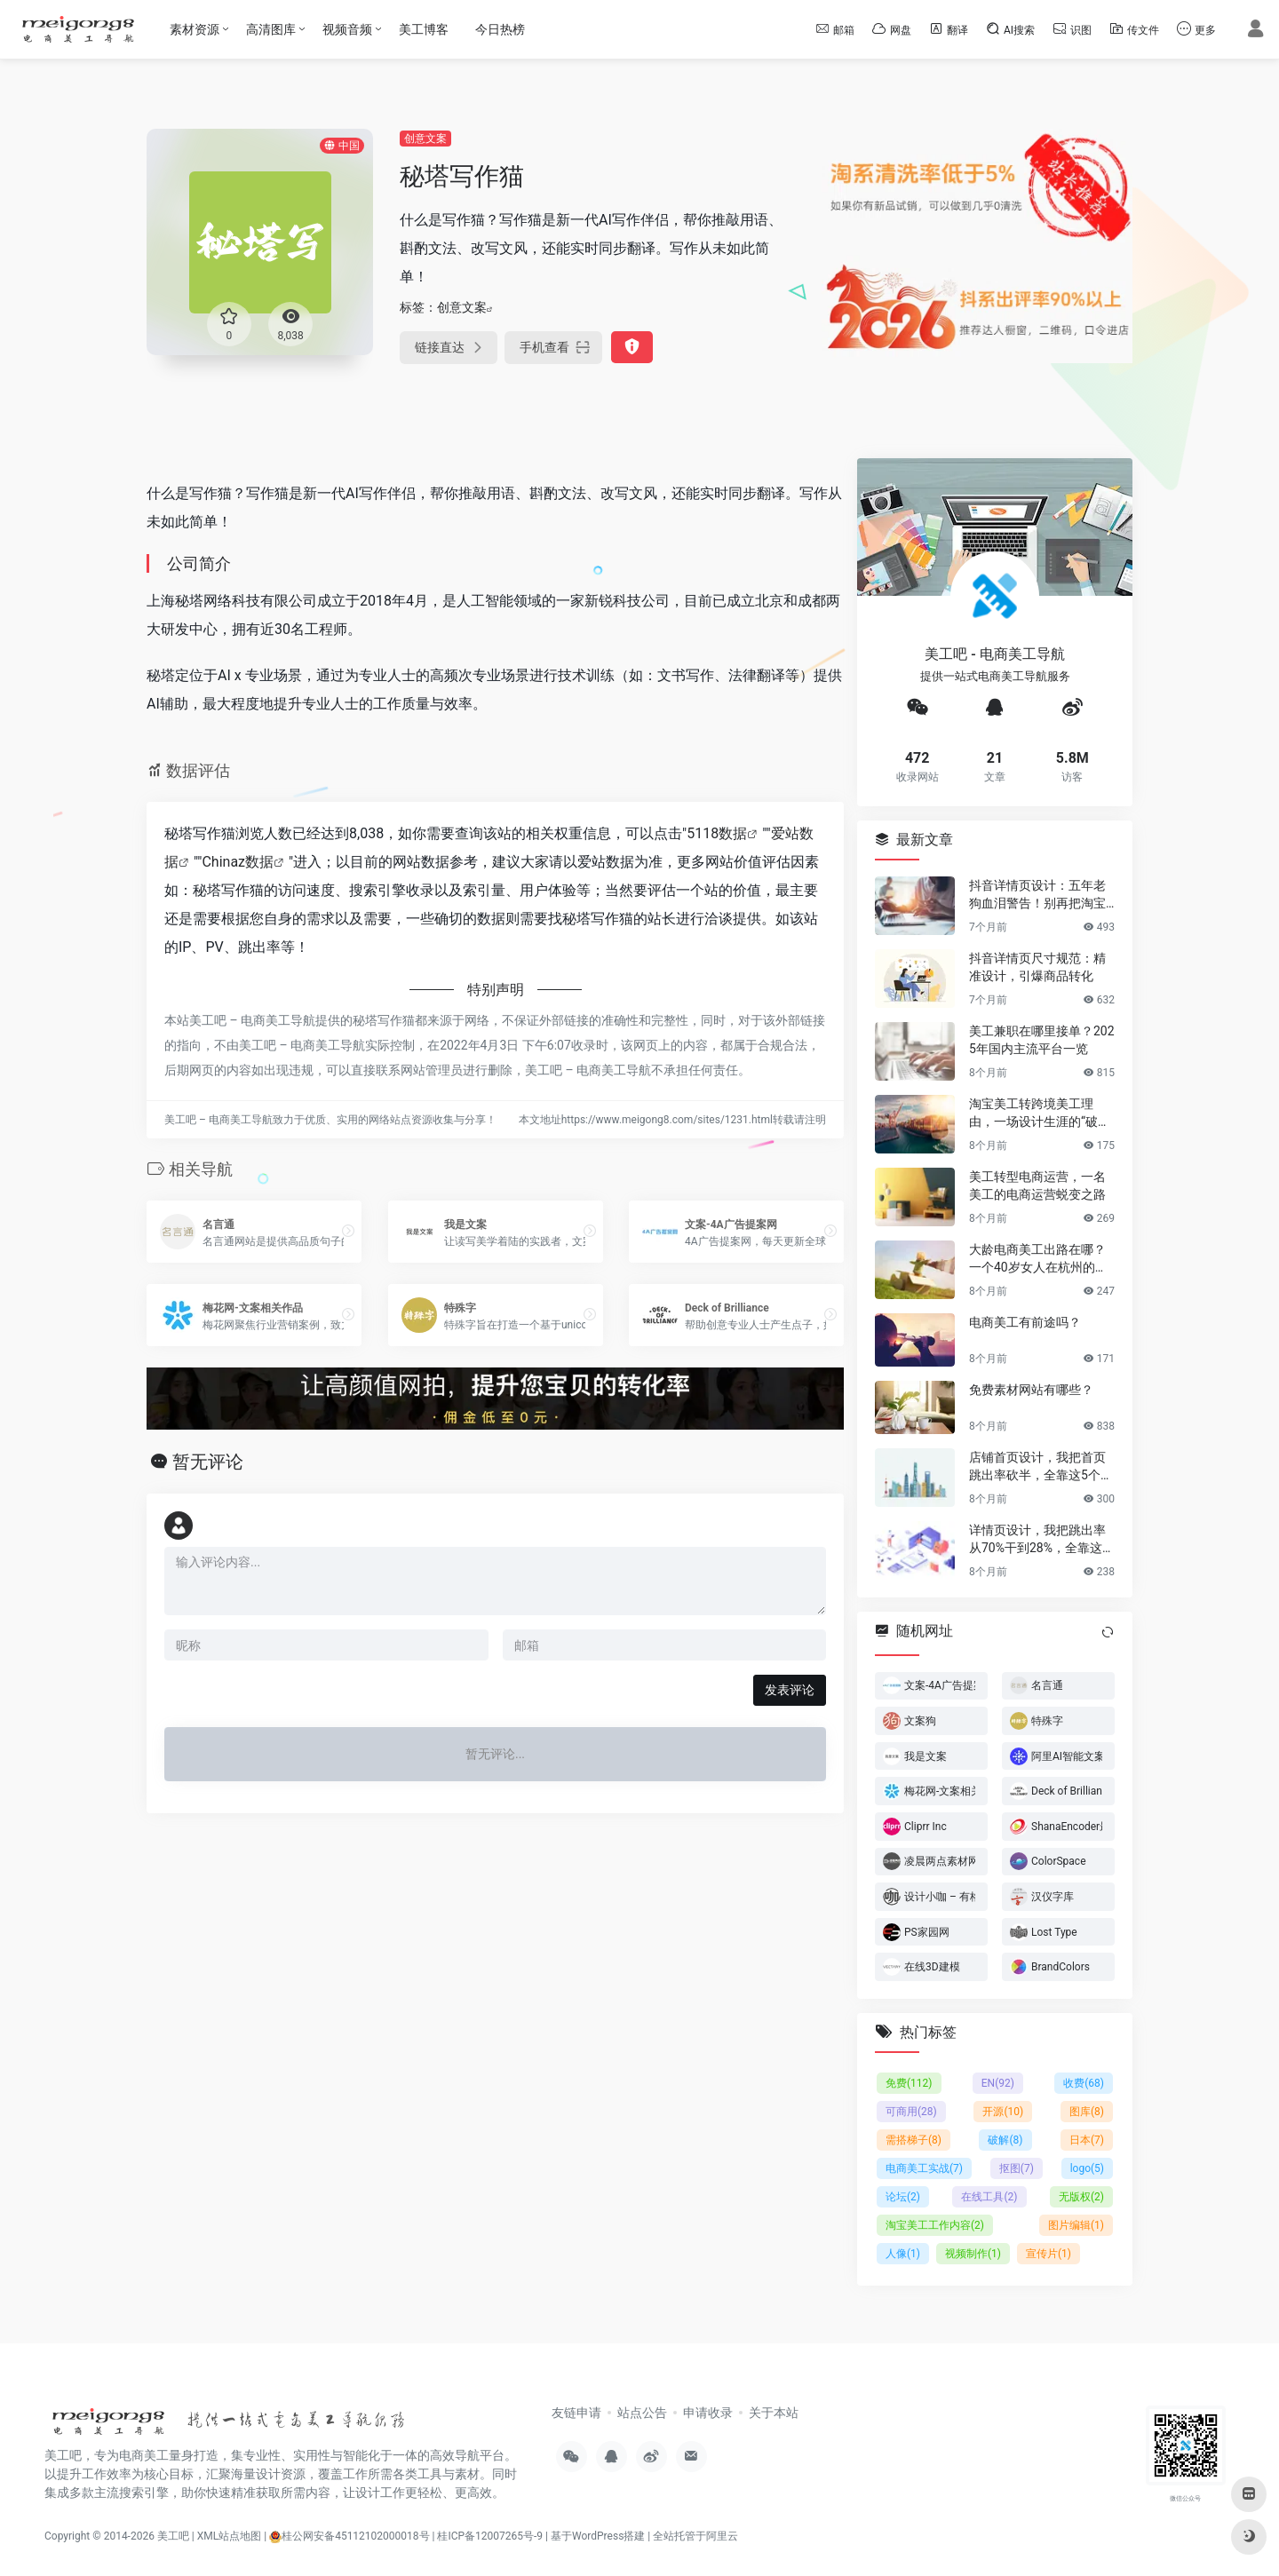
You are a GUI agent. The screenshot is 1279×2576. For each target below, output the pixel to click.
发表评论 (789, 1690)
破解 (1005, 2140)
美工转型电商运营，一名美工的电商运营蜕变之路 (1037, 1185)
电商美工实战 (924, 2168)
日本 (1086, 2140)
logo (1087, 2168)
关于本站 (773, 2413)
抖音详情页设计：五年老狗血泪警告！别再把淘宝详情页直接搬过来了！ (1037, 894)
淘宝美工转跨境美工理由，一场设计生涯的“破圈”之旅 (1042, 1112)
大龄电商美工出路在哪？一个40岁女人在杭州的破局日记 (1038, 1258)
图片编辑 (1076, 2225)
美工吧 (173, 2536)
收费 (1083, 2083)
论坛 (903, 2197)
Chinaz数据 (238, 861)
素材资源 (194, 29)
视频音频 (347, 29)
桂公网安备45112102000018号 (349, 2536)
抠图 (1016, 2168)
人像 (903, 2253)
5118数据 (717, 833)
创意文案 (425, 138)
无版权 (1081, 2197)
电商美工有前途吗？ (1025, 1321)
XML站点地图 (229, 2536)
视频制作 (973, 2253)
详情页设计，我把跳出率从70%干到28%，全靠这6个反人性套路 (1039, 1539)
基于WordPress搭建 (598, 2536)
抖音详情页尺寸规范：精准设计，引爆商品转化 (1037, 966)
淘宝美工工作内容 (935, 2225)
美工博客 (424, 29)
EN (997, 2083)
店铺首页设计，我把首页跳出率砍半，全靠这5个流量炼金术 (1041, 1466)
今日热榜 (500, 29)
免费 (909, 2083)
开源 (1002, 2111)
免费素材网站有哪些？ (1031, 1389)
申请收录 (708, 2413)
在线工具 (989, 2197)
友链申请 (576, 2413)
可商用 (911, 2111)
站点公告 (642, 2413)
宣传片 (1048, 2253)
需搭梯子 (913, 2140)
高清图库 (271, 29)
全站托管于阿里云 (695, 2536)
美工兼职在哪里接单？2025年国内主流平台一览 (1042, 1039)
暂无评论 (207, 1461)
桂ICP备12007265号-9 (490, 2536)
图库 (1086, 2111)
